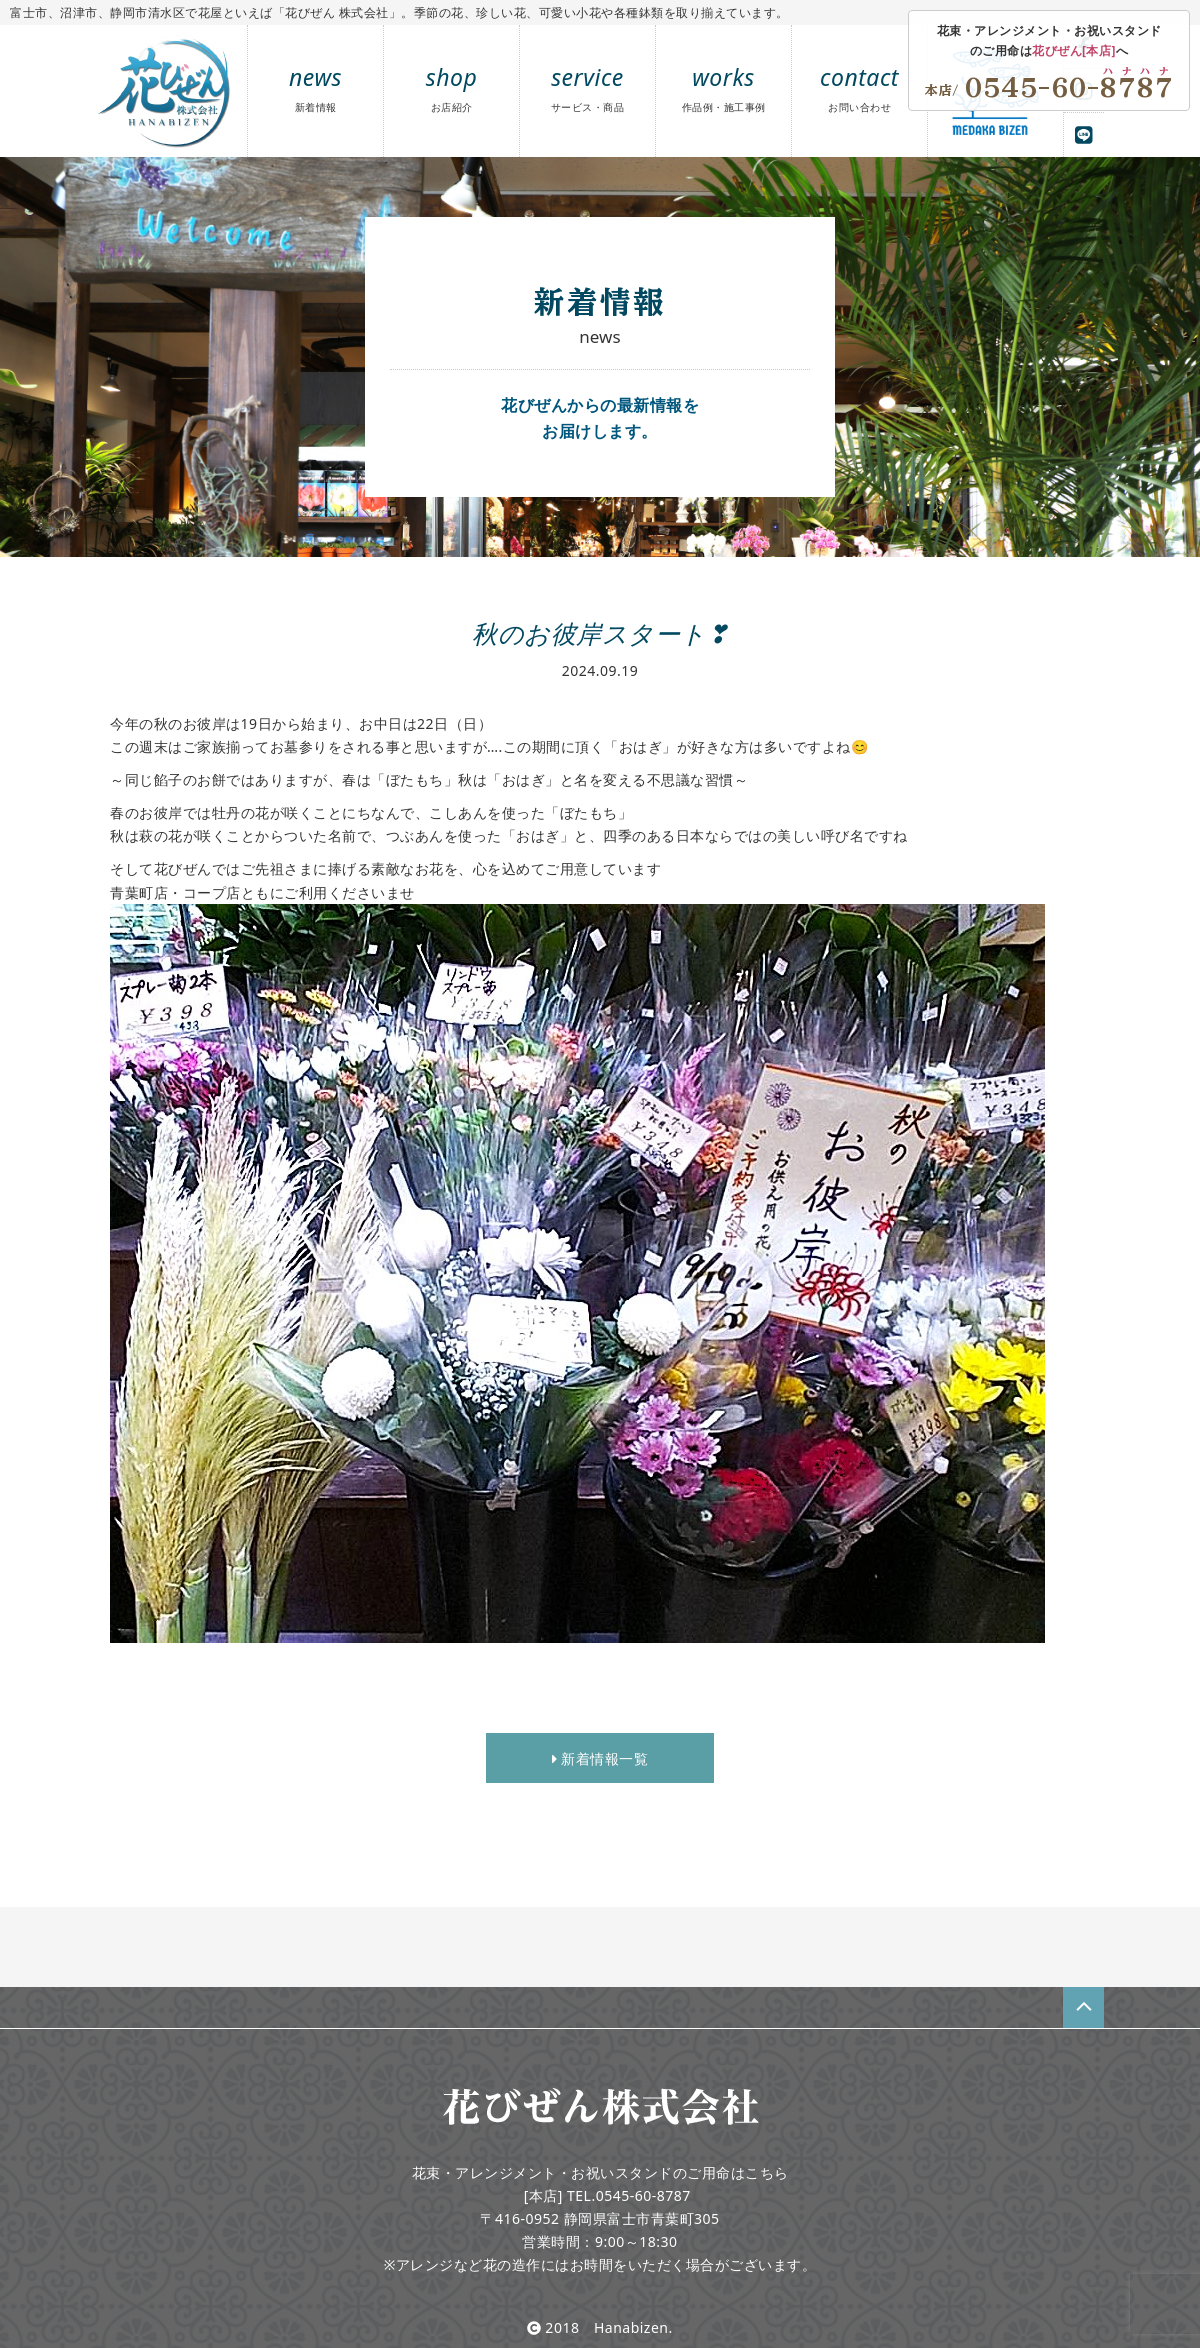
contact (859, 87)
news (315, 87)
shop (452, 87)
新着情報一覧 (600, 1758)
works (724, 87)
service (588, 87)
